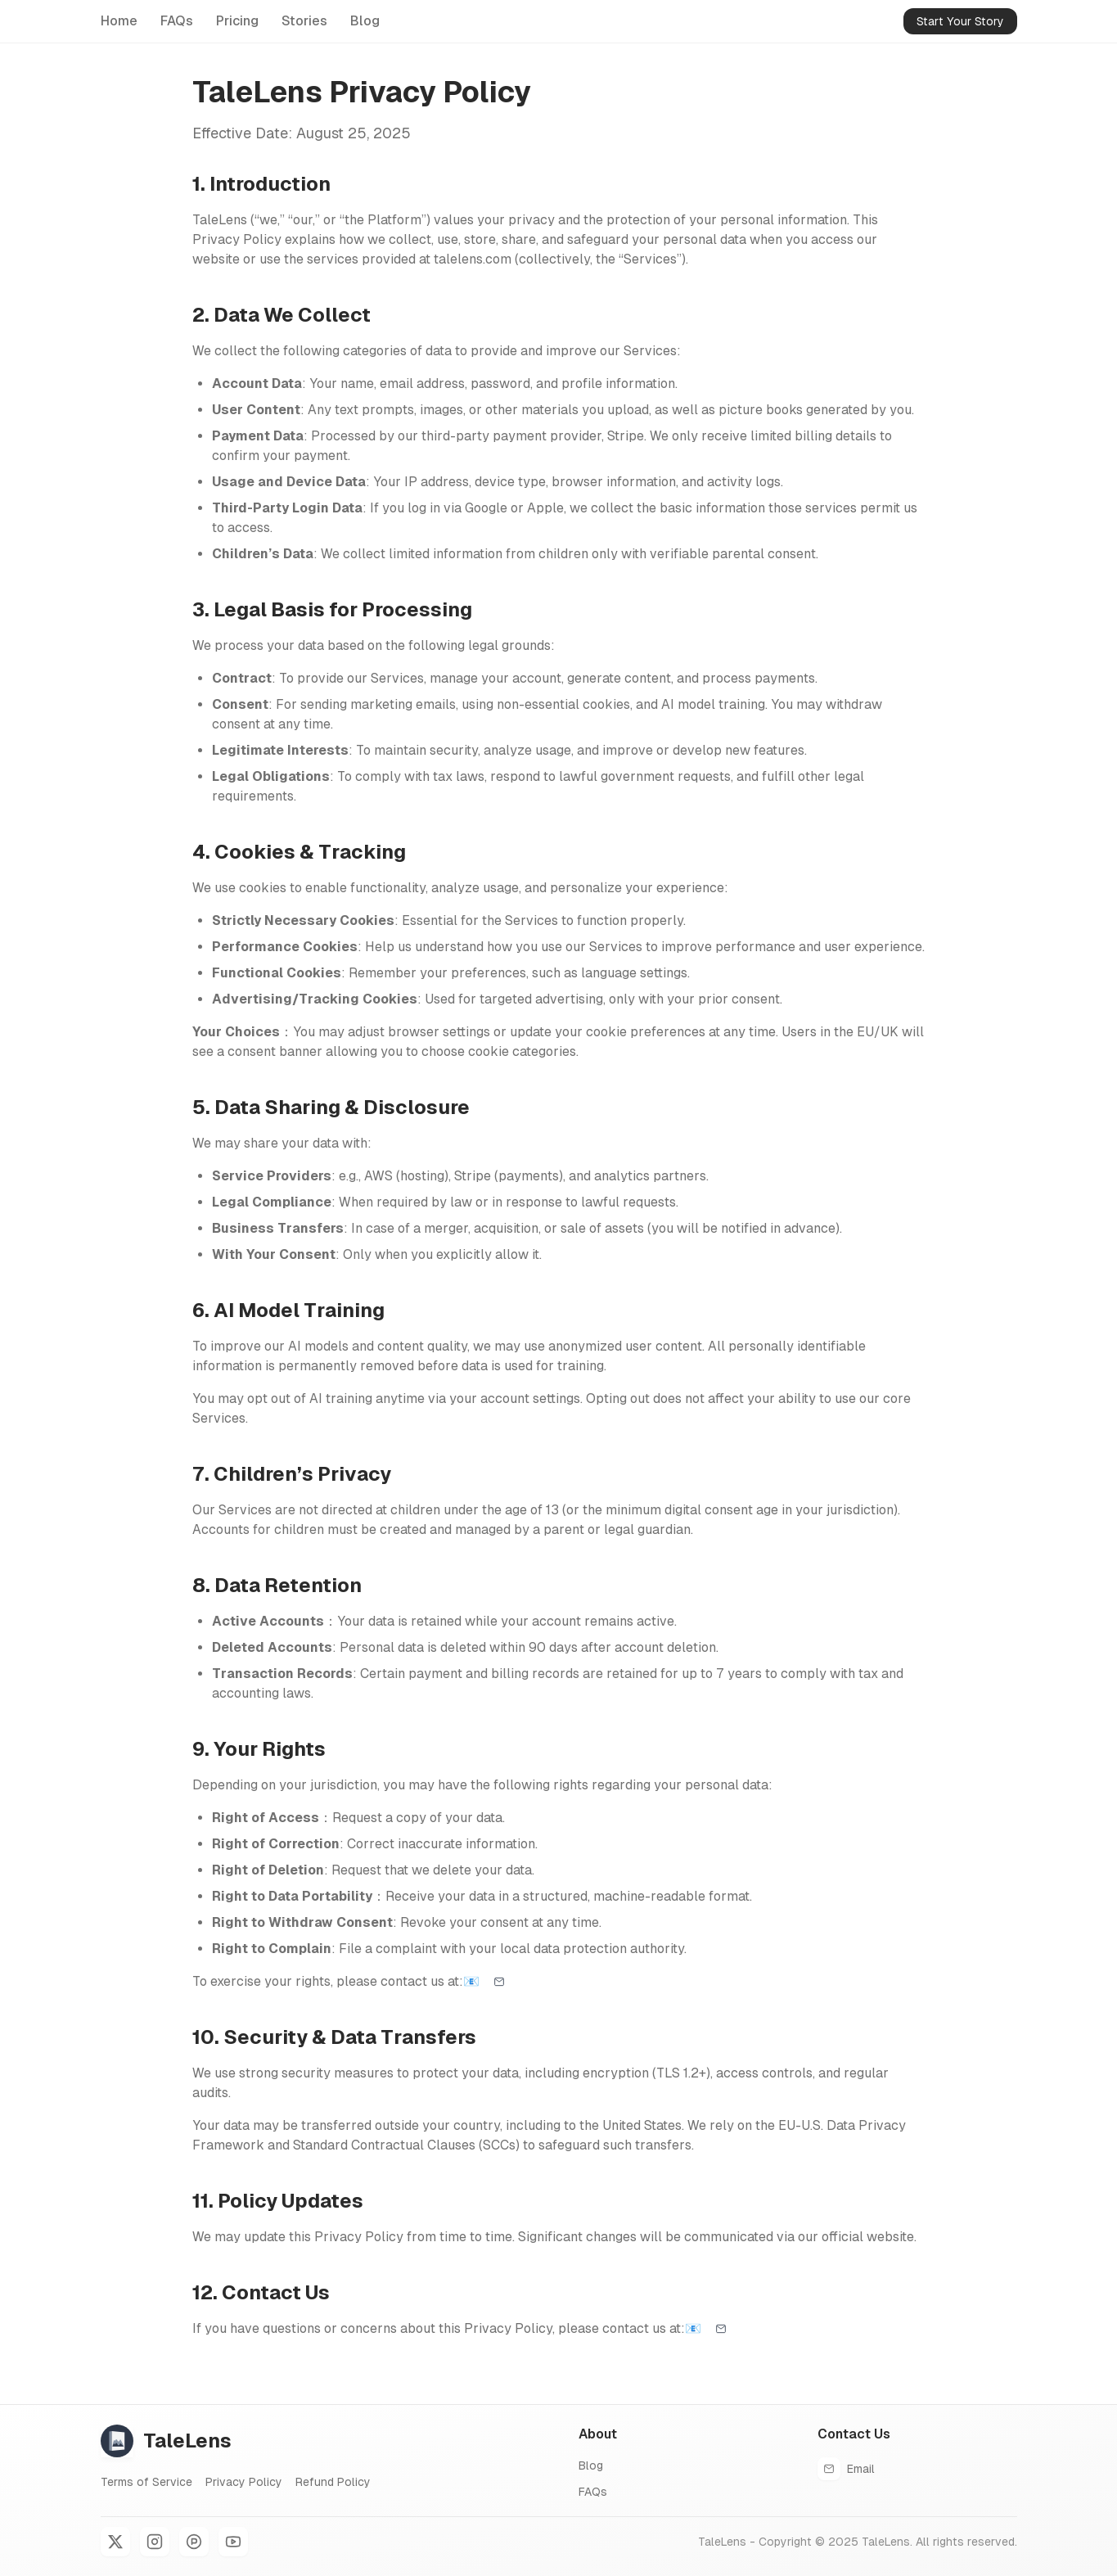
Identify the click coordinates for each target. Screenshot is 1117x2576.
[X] (115, 2541)
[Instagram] (154, 2541)
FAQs (176, 21)
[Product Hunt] (194, 2541)
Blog (365, 21)
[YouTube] (233, 2541)
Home (119, 21)
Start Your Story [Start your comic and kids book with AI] (960, 21)
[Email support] (499, 1982)
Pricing (237, 21)
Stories (304, 21)
